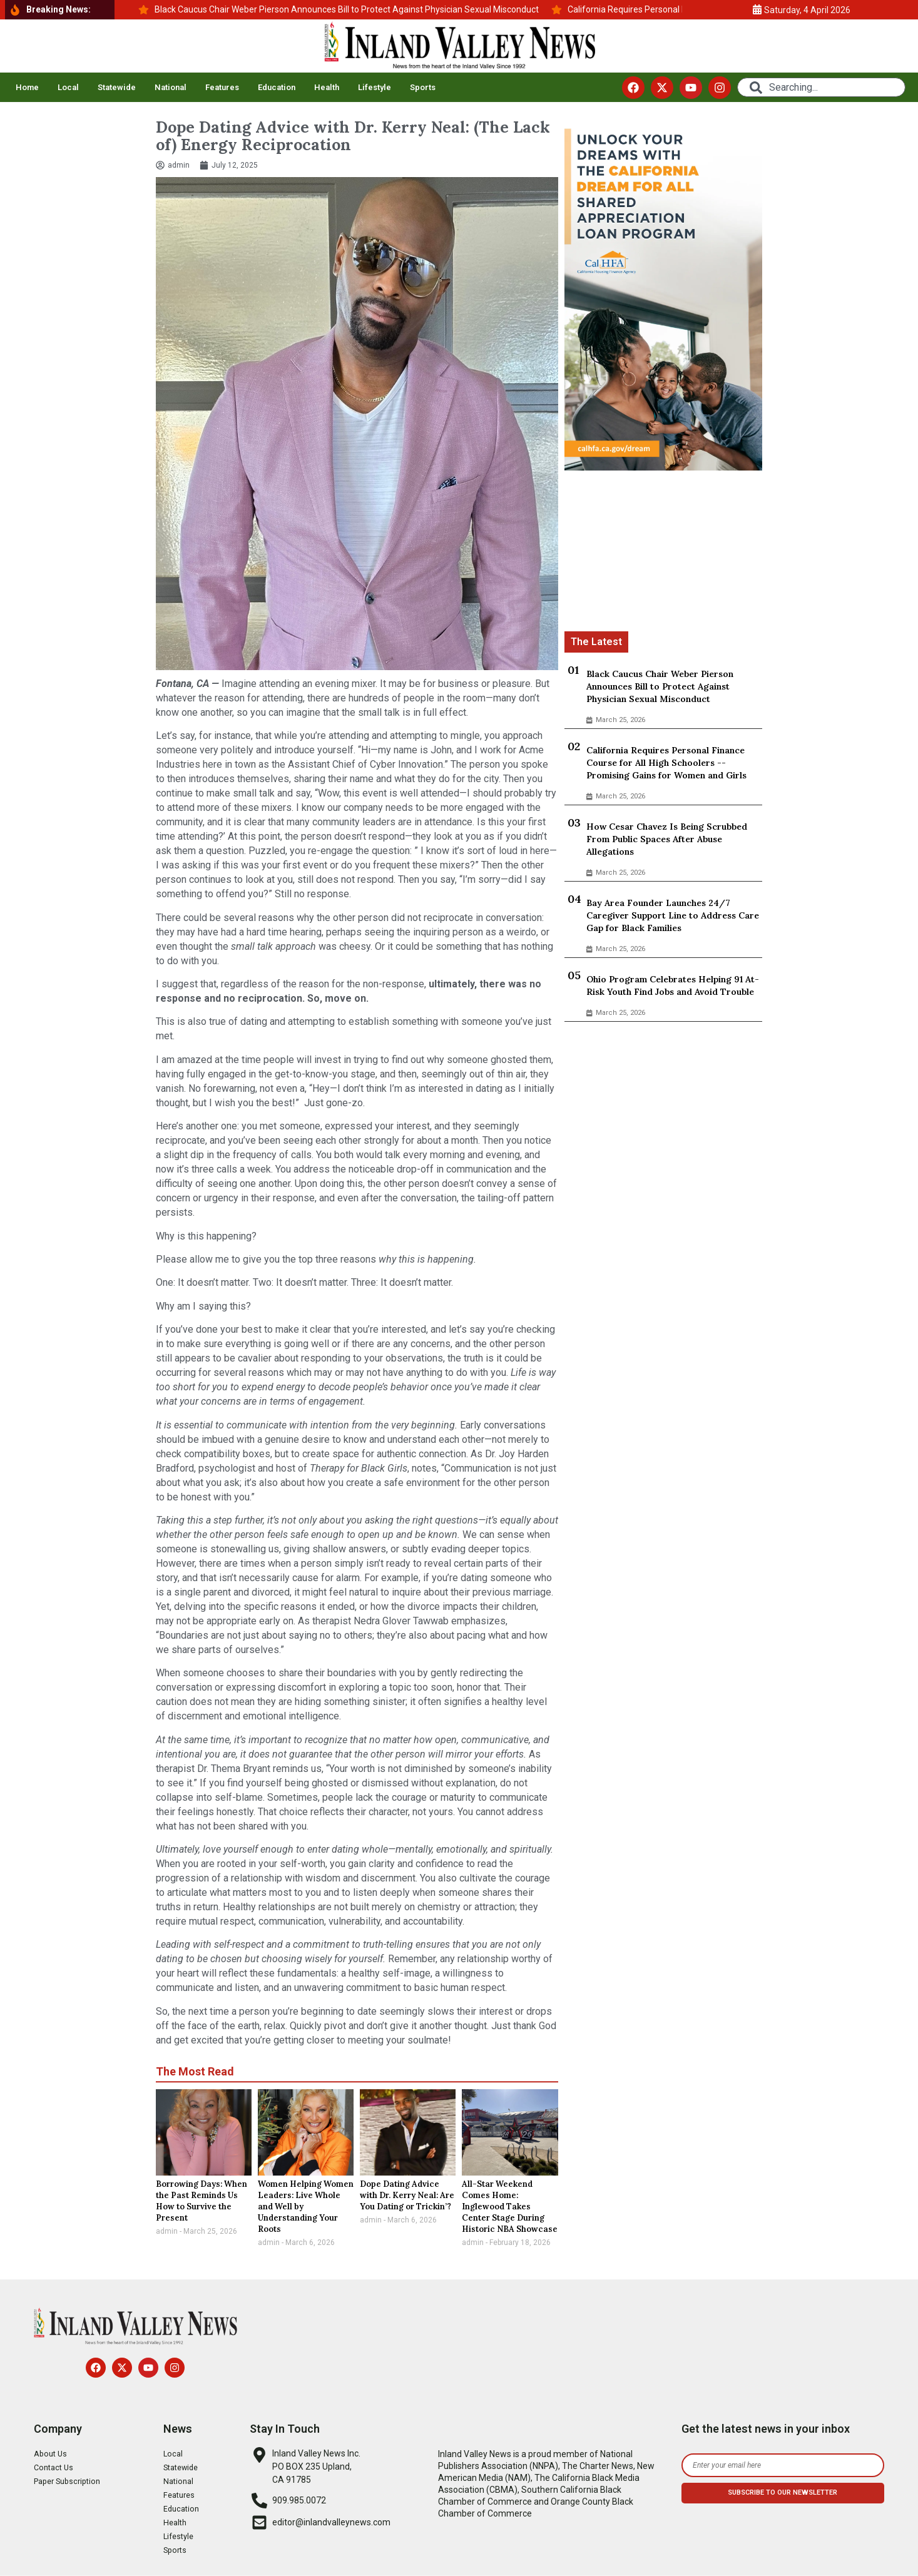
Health (326, 87)
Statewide (117, 87)
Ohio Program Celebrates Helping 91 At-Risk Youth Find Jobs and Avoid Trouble (672, 985)
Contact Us (55, 2468)
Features (222, 87)
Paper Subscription (71, 2482)
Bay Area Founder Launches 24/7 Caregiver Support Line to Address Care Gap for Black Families (672, 915)
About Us (52, 2454)
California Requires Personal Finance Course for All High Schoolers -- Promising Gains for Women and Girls (666, 763)
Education (276, 87)
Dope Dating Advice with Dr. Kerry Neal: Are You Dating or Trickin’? (407, 2195)
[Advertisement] (663, 553)
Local (68, 87)
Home (27, 87)
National (170, 87)
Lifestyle (374, 87)
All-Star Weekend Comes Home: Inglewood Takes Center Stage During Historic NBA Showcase (510, 2206)
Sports (423, 87)
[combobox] (821, 87)
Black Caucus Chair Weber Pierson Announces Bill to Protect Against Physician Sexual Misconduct (659, 686)
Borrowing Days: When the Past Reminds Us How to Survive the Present (201, 2201)
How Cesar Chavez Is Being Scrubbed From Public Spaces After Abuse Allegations (666, 839)
